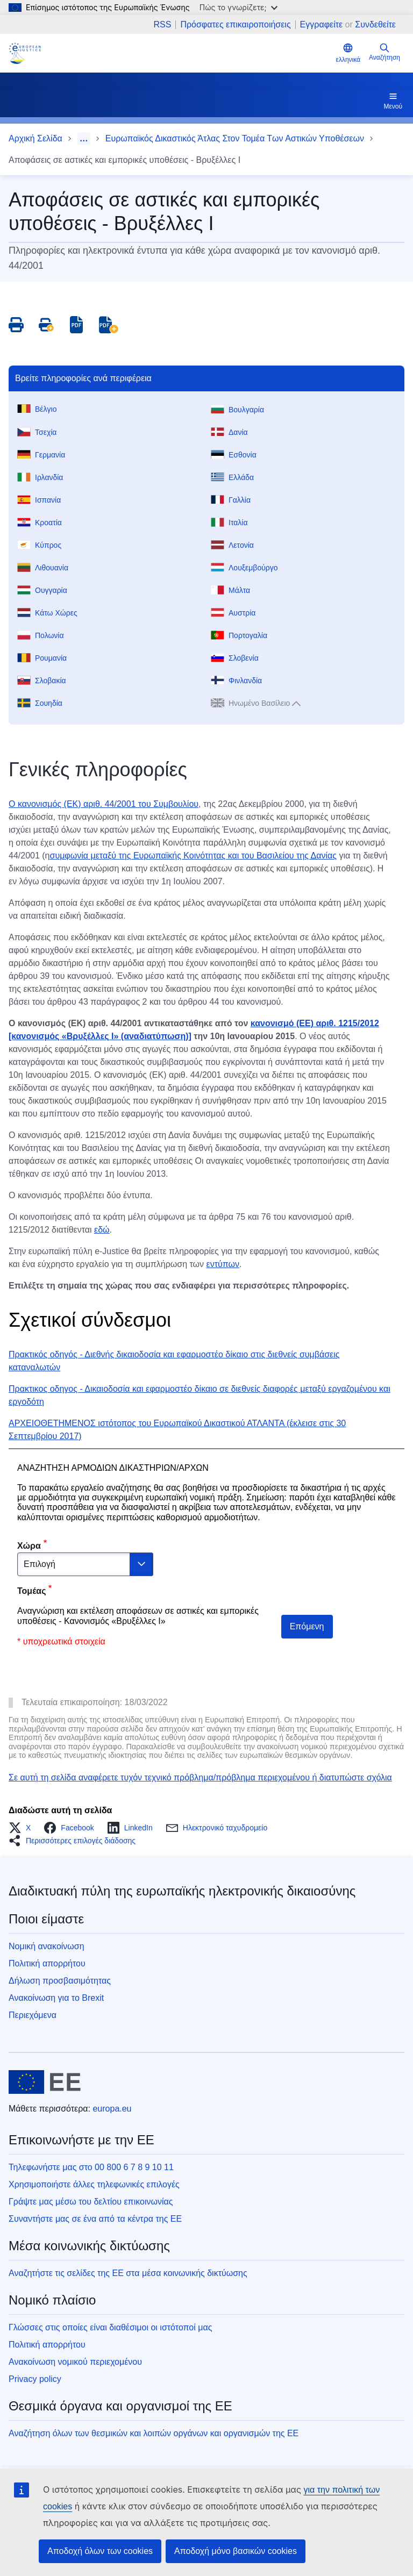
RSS (162, 24)
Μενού (392, 100)
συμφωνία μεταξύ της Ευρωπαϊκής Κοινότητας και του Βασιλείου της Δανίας (193, 855)
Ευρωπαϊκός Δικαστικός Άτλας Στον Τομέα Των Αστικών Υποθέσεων (234, 138)
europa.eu (111, 2108)
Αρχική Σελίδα (35, 138)
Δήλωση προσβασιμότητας (60, 1980)
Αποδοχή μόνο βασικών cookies (235, 2551)
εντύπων (223, 1264)
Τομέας (31, 1590)
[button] (23, 1827)
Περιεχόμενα (32, 2015)
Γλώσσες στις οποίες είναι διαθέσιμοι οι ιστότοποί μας (110, 2327)
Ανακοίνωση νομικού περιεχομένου (75, 2361)
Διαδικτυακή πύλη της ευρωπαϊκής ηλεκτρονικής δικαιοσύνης (182, 1891)
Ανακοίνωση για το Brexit (56, 1997)
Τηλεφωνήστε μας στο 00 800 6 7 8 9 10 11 (91, 2167)
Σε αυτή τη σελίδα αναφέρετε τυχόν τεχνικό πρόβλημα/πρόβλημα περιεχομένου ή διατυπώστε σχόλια (200, 1777)
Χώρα (29, 1545)
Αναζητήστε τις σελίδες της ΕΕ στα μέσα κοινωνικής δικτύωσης (128, 2273)
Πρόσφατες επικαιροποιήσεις (235, 24)
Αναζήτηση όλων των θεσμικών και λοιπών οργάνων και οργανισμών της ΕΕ (153, 2433)
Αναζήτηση (384, 51)
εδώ (102, 1229)
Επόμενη (307, 1626)
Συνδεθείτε (375, 24)
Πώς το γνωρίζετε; (238, 7)
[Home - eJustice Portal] (25, 53)
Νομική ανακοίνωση (46, 1946)
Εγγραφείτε (321, 24)
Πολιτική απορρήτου (47, 1963)
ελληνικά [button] (348, 52)
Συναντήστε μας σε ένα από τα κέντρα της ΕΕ (95, 2218)
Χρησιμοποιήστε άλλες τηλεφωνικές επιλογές (94, 2184)
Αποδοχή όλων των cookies (100, 2551)
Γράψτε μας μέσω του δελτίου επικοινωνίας (91, 2201)
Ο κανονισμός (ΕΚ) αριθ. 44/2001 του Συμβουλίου (103, 803)
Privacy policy (35, 2379)
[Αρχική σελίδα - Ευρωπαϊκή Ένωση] (45, 2082)
